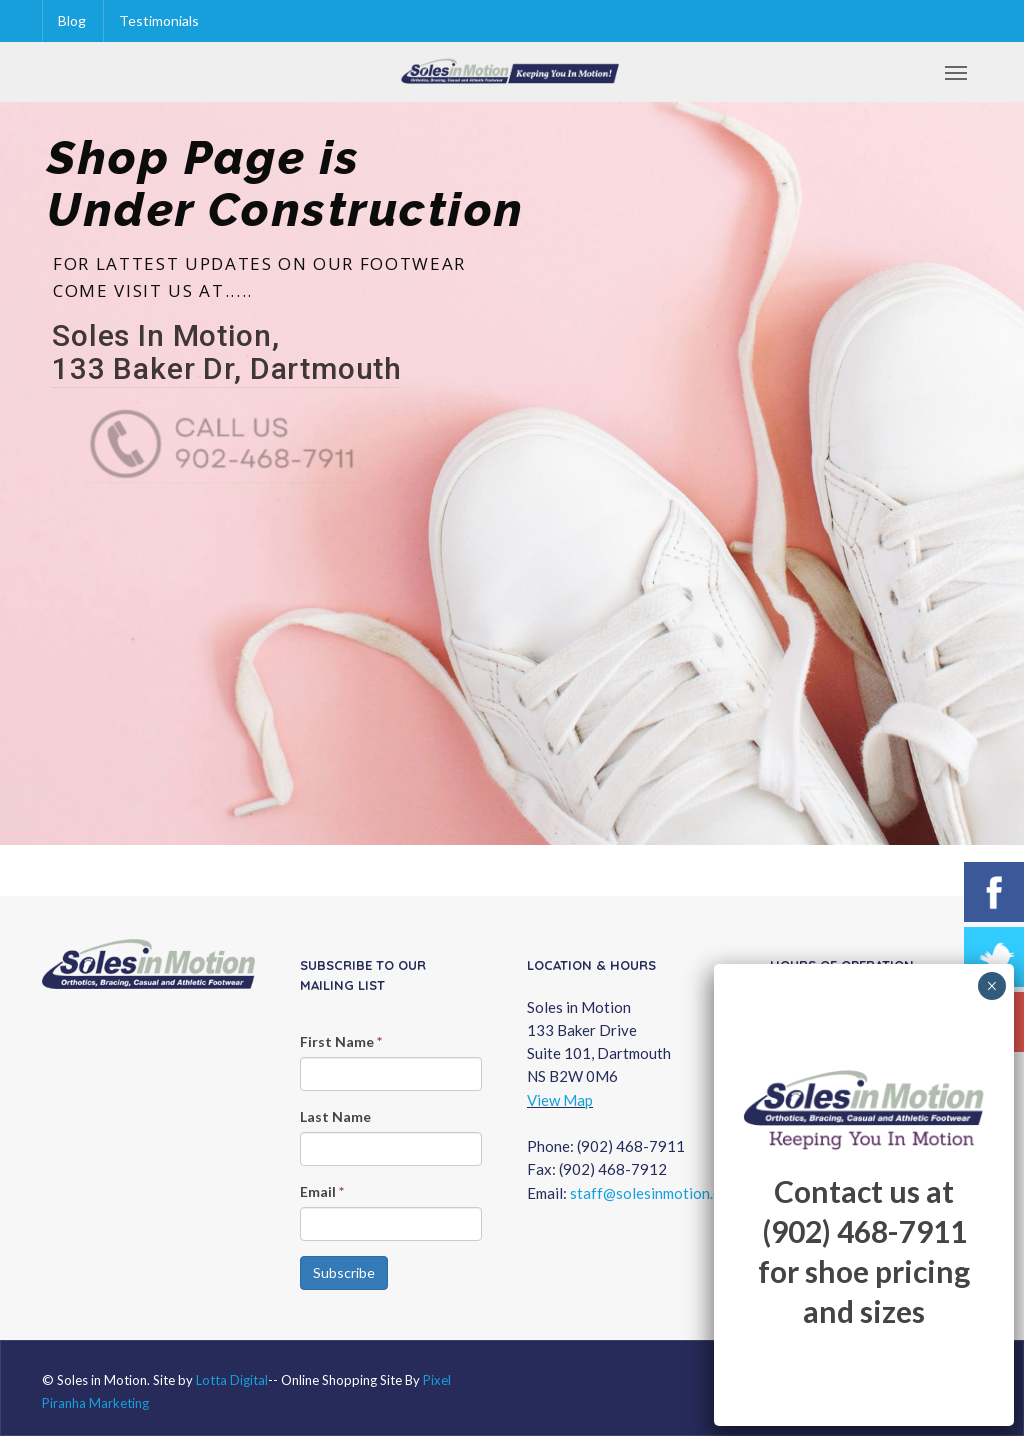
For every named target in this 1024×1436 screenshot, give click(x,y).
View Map (560, 1100)
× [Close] (991, 986)
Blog (72, 20)
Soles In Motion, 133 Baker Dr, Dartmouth (227, 352)
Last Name (335, 1116)
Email (322, 1191)
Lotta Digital (232, 1380)
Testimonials (159, 20)
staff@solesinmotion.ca (649, 1193)
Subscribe (344, 1272)
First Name (341, 1041)
